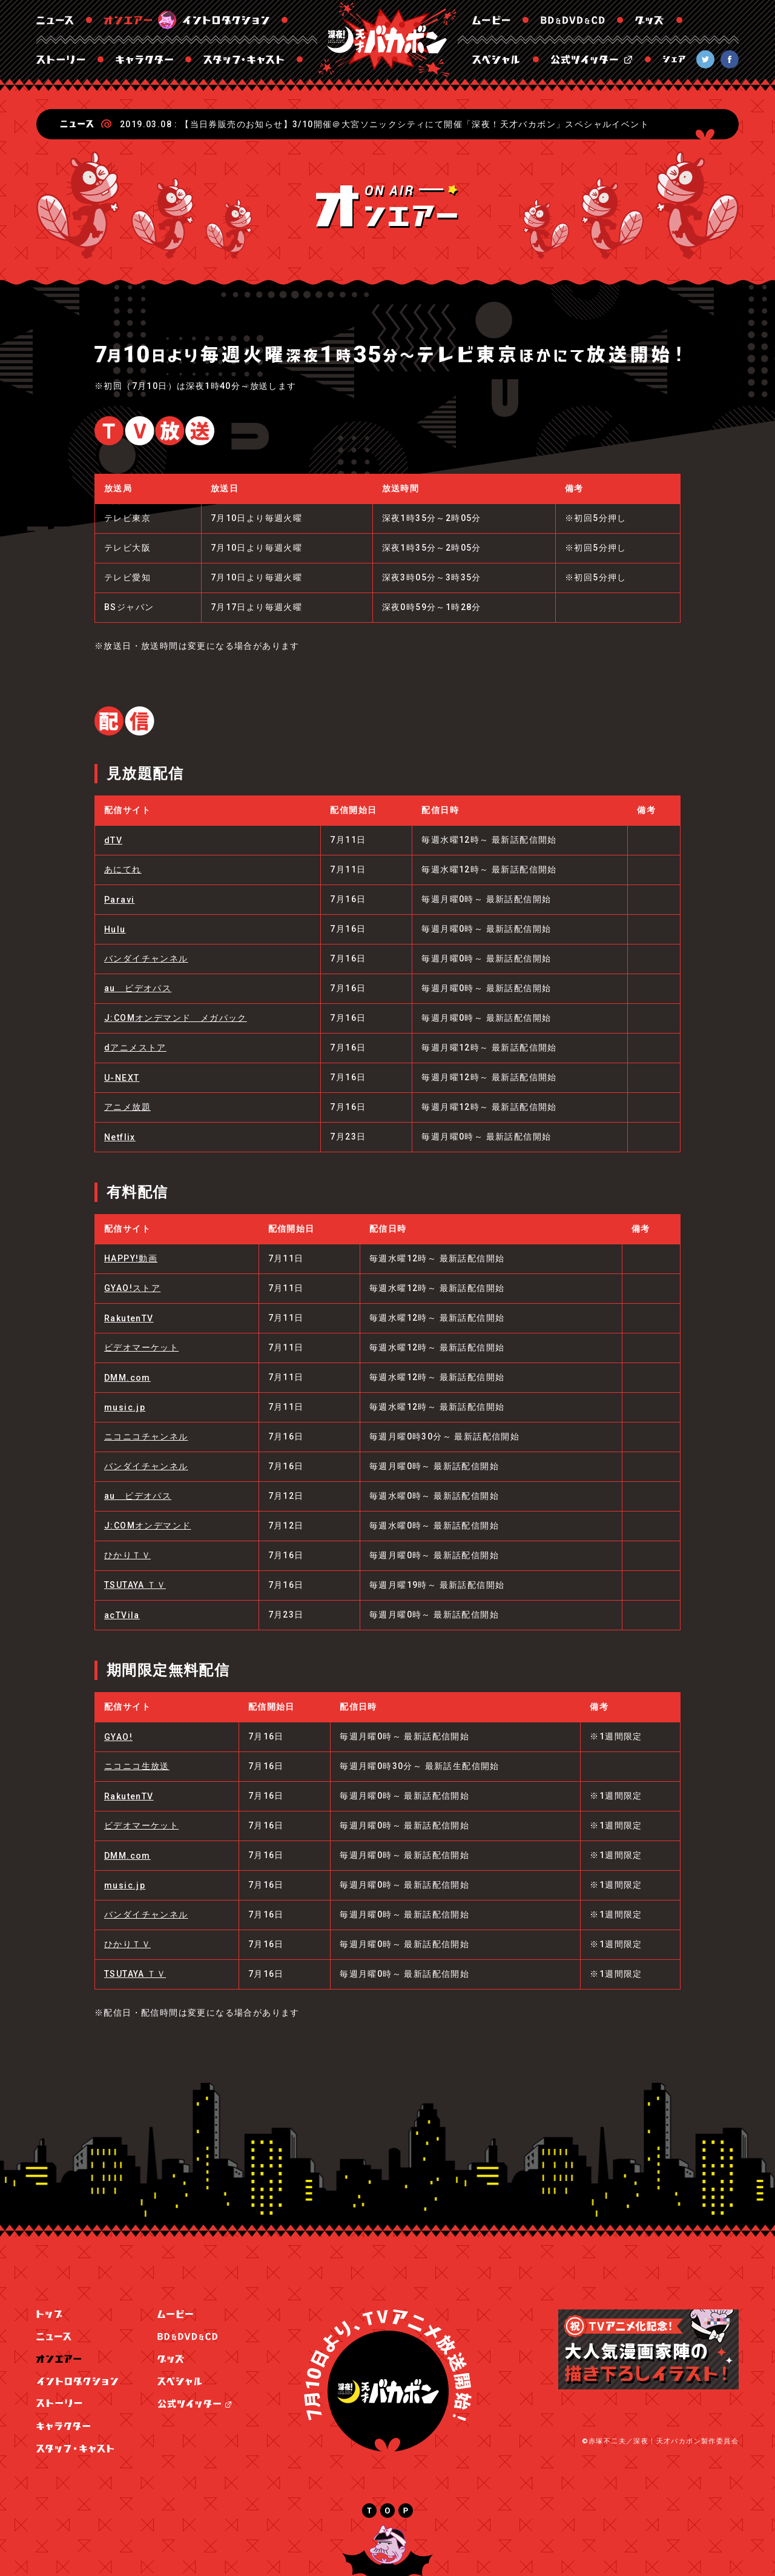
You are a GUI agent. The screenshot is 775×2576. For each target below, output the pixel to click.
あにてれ (123, 869)
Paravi (119, 900)
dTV (113, 840)
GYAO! (118, 1737)
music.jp (124, 1407)
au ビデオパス (137, 988)
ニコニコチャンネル (146, 1436)
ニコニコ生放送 (137, 1766)
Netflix (120, 1137)
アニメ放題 (127, 1107)
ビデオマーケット (141, 1347)
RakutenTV (129, 1318)
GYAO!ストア (132, 1288)
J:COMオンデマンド (147, 1525)
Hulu (115, 929)
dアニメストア (135, 1047)
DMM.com (127, 1378)
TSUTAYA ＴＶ (135, 1585)
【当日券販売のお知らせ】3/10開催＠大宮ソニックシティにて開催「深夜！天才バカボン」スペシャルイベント (414, 124)
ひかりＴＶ (127, 1555)
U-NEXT (121, 1078)
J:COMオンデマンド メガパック (175, 1018)
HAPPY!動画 (130, 1258)
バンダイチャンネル (146, 958)
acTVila (122, 1615)
